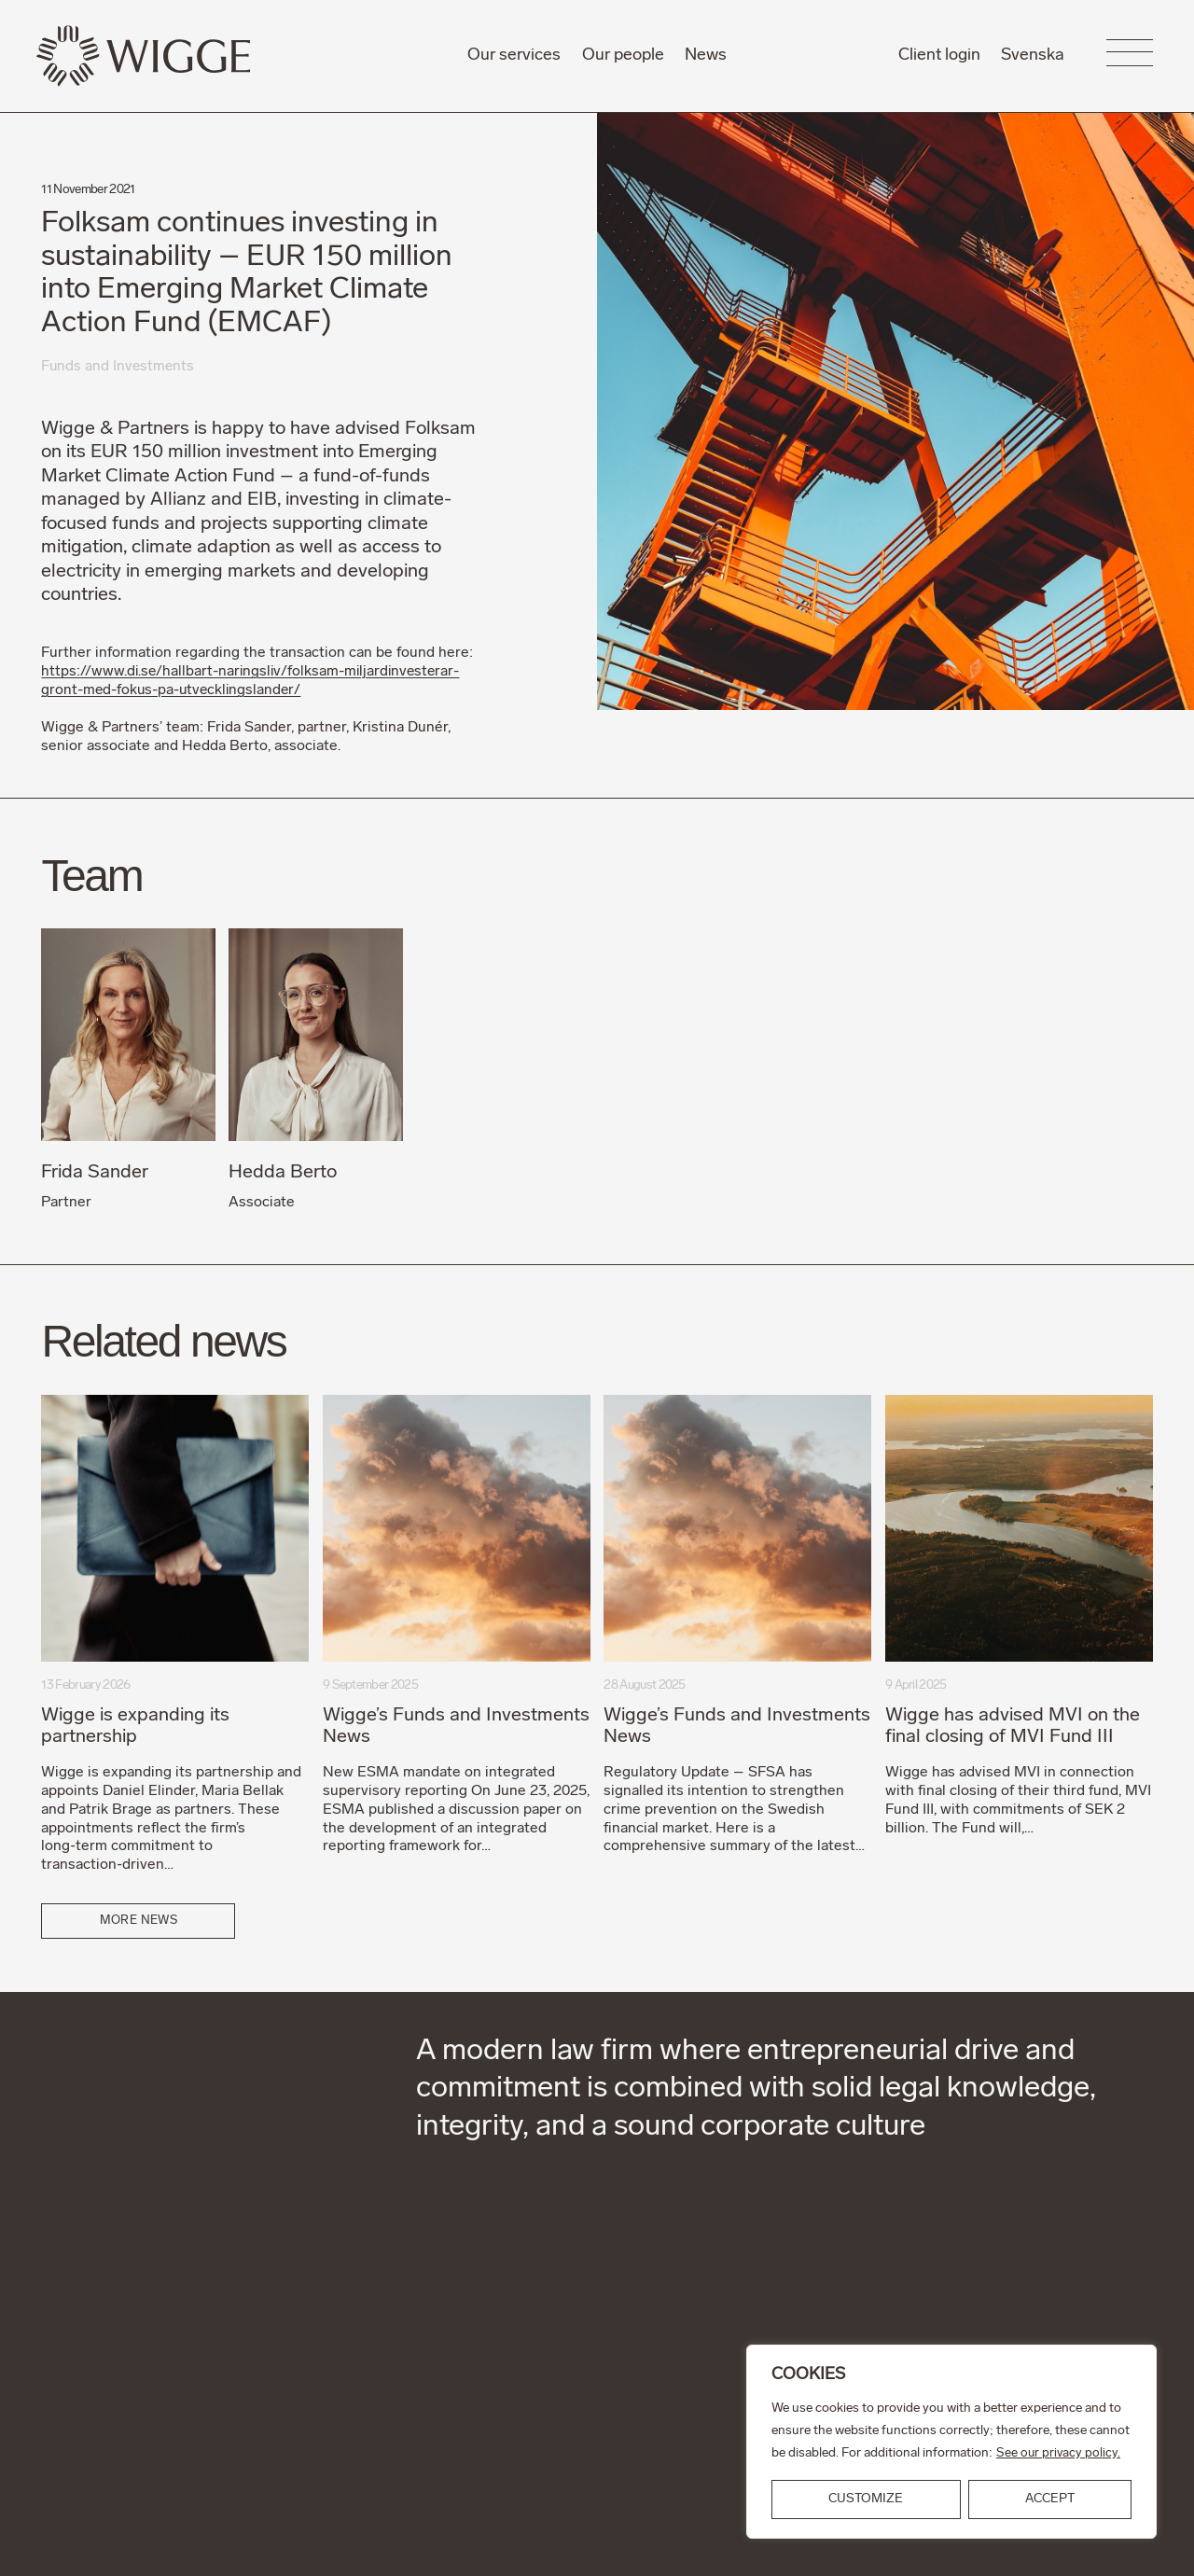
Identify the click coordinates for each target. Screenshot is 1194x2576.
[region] (951, 2442)
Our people (623, 55)
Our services (514, 55)
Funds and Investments (119, 366)
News (706, 55)
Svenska (1032, 55)
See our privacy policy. (1059, 2453)
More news (139, 1920)
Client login (939, 55)
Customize (865, 2499)
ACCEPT (1050, 2499)
